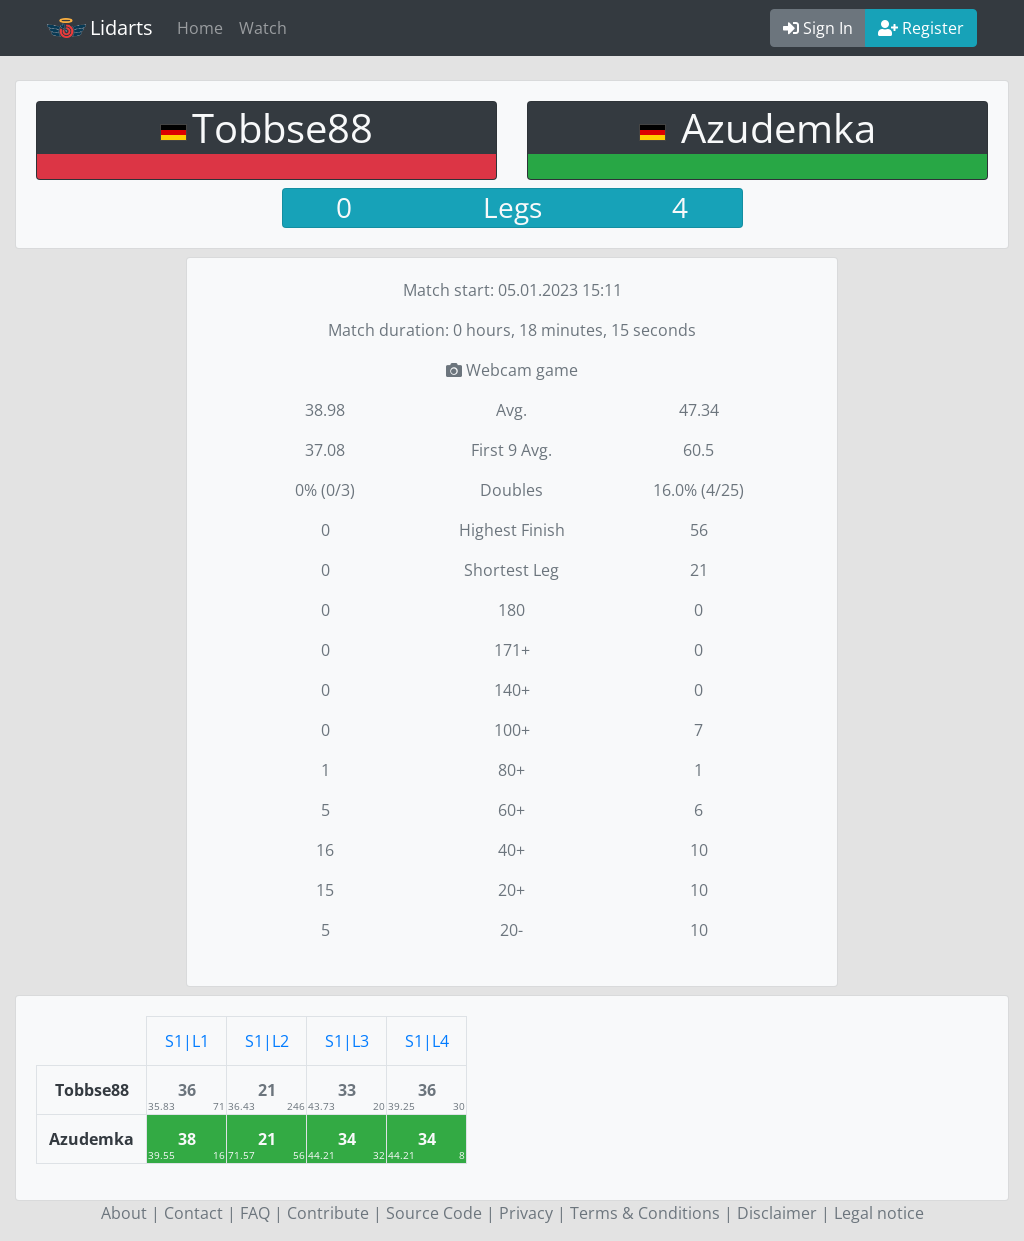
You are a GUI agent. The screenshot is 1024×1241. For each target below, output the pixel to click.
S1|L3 (347, 1041)
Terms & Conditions (645, 1213)
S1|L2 (267, 1041)
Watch (263, 28)
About (124, 1213)
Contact (193, 1213)
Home (200, 28)
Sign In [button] (818, 28)
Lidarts (100, 27)
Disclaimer (777, 1213)
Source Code (434, 1213)
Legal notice (879, 1213)
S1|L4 (427, 1041)
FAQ (255, 1213)
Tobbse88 (282, 127)
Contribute (328, 1213)
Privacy (526, 1213)
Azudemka (773, 127)
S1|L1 (187, 1041)
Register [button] (921, 28)
